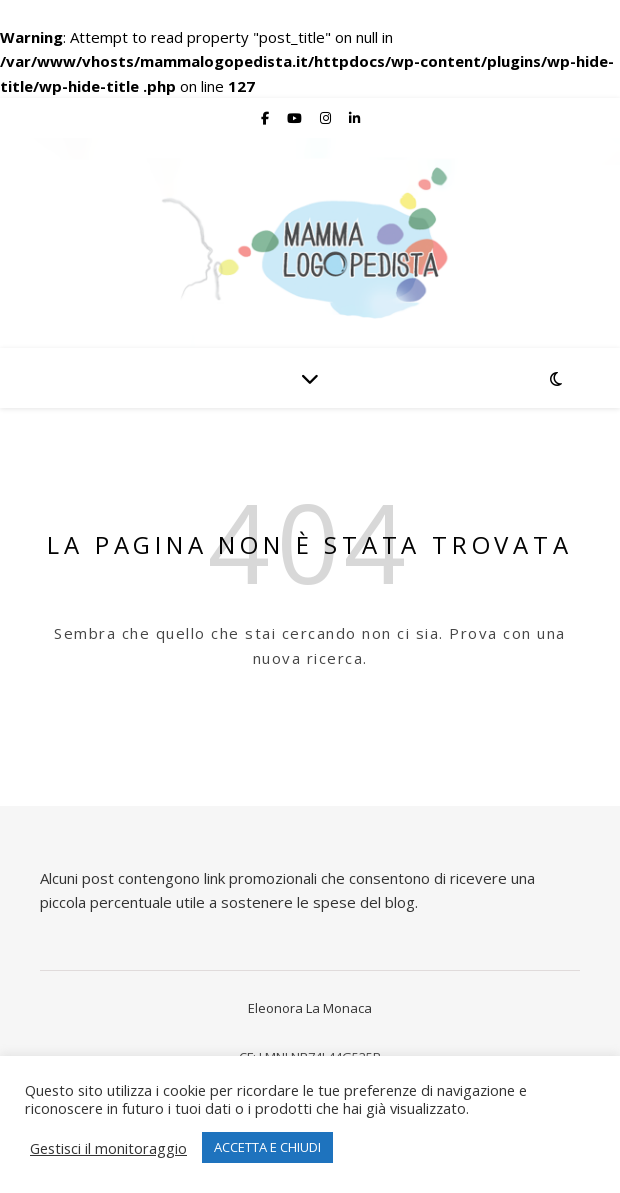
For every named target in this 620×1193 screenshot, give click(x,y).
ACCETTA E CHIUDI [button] (267, 1147)
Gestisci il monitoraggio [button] (108, 1148)
